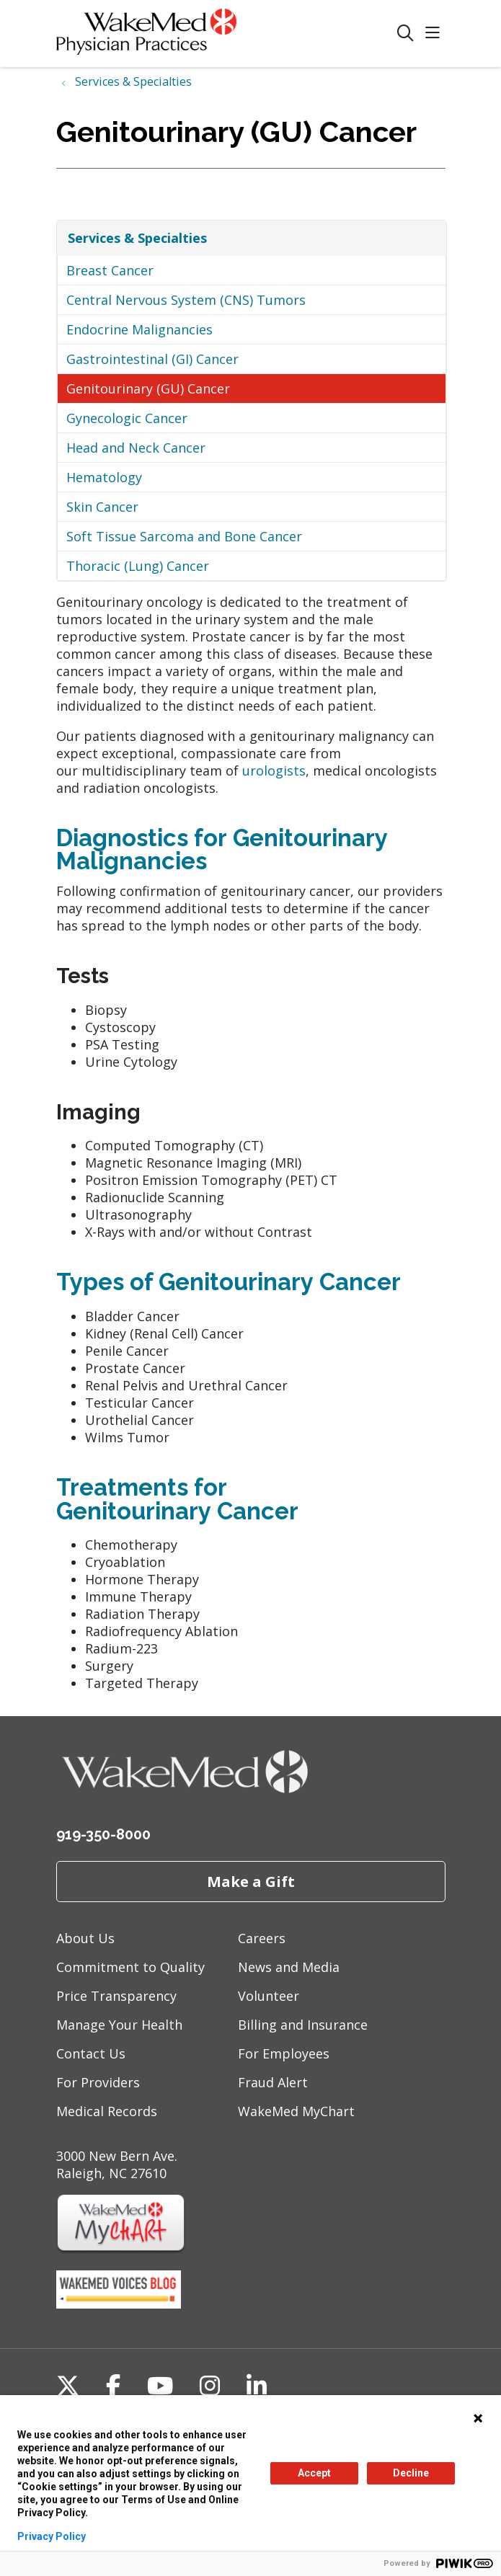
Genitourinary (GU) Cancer (148, 388)
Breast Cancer (110, 270)
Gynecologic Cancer (126, 418)
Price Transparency (116, 1995)
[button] (435, 33)
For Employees (283, 2053)
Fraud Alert (273, 2082)
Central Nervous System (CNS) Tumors (186, 299)
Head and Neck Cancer (135, 447)
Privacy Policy (51, 2536)
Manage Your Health (119, 2024)
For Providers (98, 2082)
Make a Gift (251, 1881)
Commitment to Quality (130, 1967)
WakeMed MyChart (296, 2111)
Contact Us (90, 2053)
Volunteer (268, 1995)
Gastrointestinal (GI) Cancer (152, 359)
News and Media (289, 1967)
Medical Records (106, 2111)
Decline (411, 2473)
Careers (261, 1938)
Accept (314, 2473)
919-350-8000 (103, 1834)
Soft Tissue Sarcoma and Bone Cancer (184, 536)
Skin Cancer (102, 506)
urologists (274, 770)
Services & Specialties (137, 238)
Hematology (104, 477)
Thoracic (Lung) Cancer (137, 565)
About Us (85, 1938)
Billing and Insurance (303, 2024)
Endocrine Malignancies (139, 329)
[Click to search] (405, 33)
